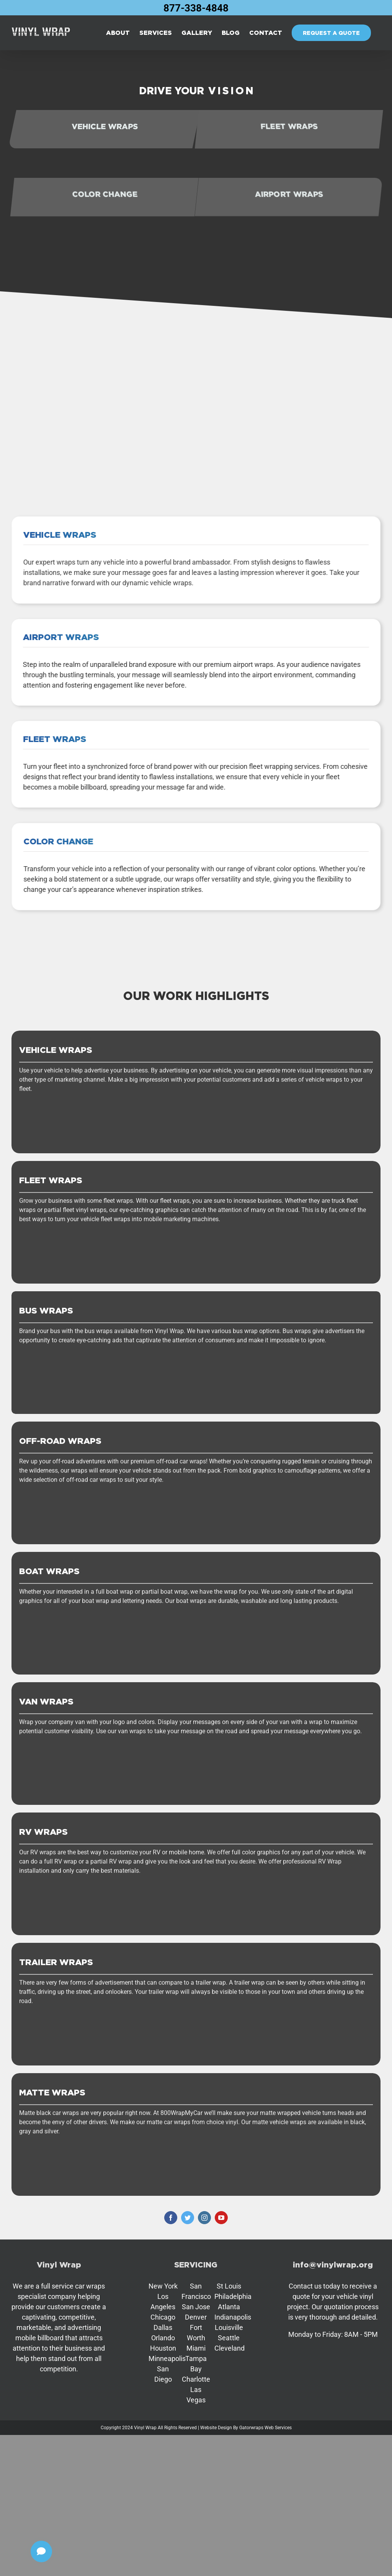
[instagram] (204, 2217)
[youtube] (221, 2217)
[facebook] (170, 2217)
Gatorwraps (251, 2427)
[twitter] (187, 2217)
